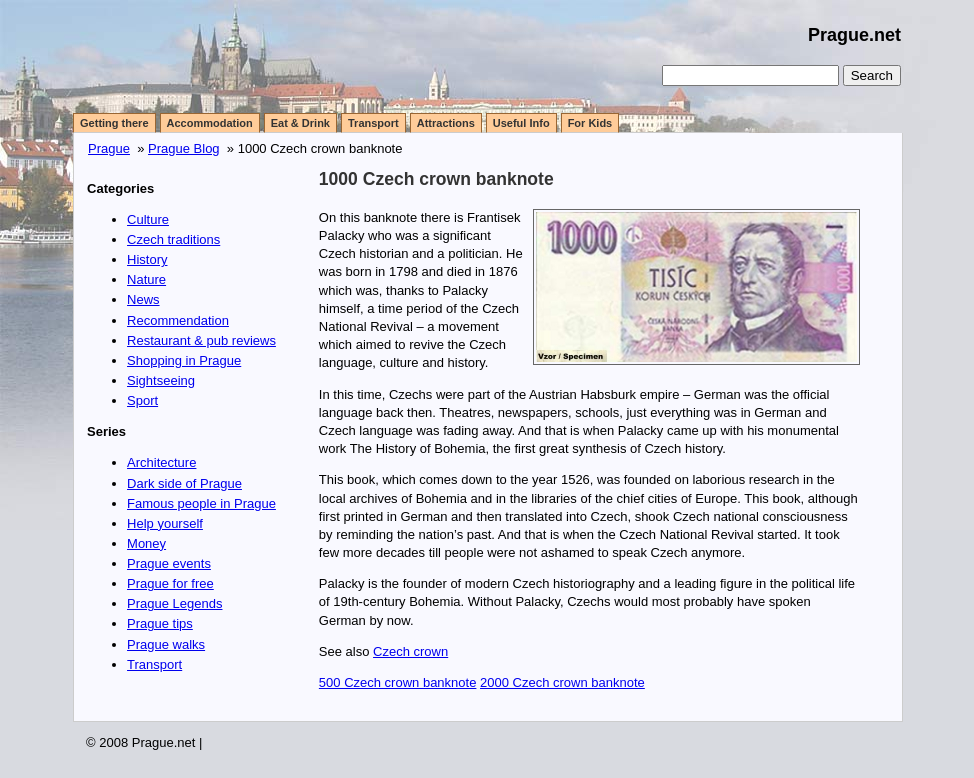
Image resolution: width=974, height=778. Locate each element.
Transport (373, 123)
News (143, 299)
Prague (109, 148)
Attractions (446, 123)
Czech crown (410, 651)
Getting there (114, 123)
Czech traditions (173, 239)
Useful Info (521, 123)
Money (146, 543)
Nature (146, 279)
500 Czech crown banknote (398, 682)
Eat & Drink (300, 123)
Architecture (161, 462)
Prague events (169, 563)
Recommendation (178, 320)
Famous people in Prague (201, 503)
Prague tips (160, 623)
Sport (142, 400)
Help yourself (165, 523)
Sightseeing (161, 380)
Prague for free (170, 583)
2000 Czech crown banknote (562, 682)
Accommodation (210, 123)
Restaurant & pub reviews (201, 340)
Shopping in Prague (184, 360)
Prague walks (166, 644)
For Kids (590, 123)
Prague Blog (184, 148)
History (147, 259)
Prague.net (854, 35)
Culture (148, 219)
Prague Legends (174, 603)
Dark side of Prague (184, 483)
